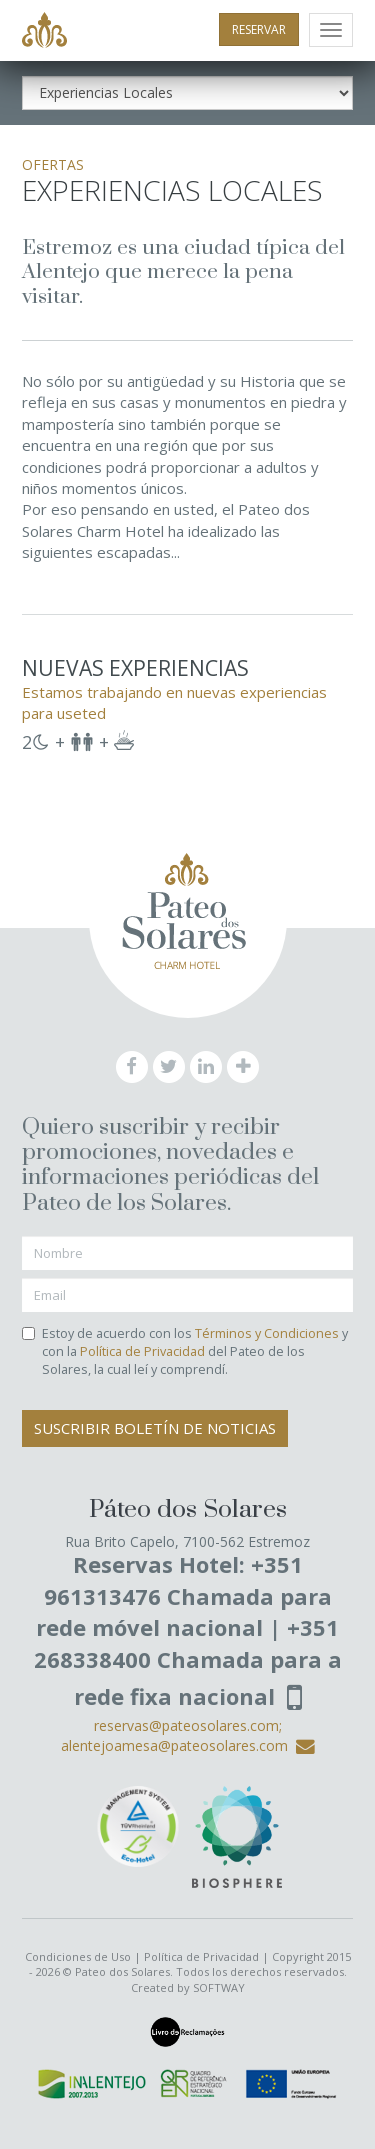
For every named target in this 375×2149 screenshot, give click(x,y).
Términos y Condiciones (267, 1333)
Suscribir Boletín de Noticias (155, 1428)
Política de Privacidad (142, 1351)
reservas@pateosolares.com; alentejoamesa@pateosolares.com (188, 1735)
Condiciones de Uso (78, 1956)
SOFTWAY (219, 1987)
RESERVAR (259, 29)
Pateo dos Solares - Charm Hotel (44, 32)
